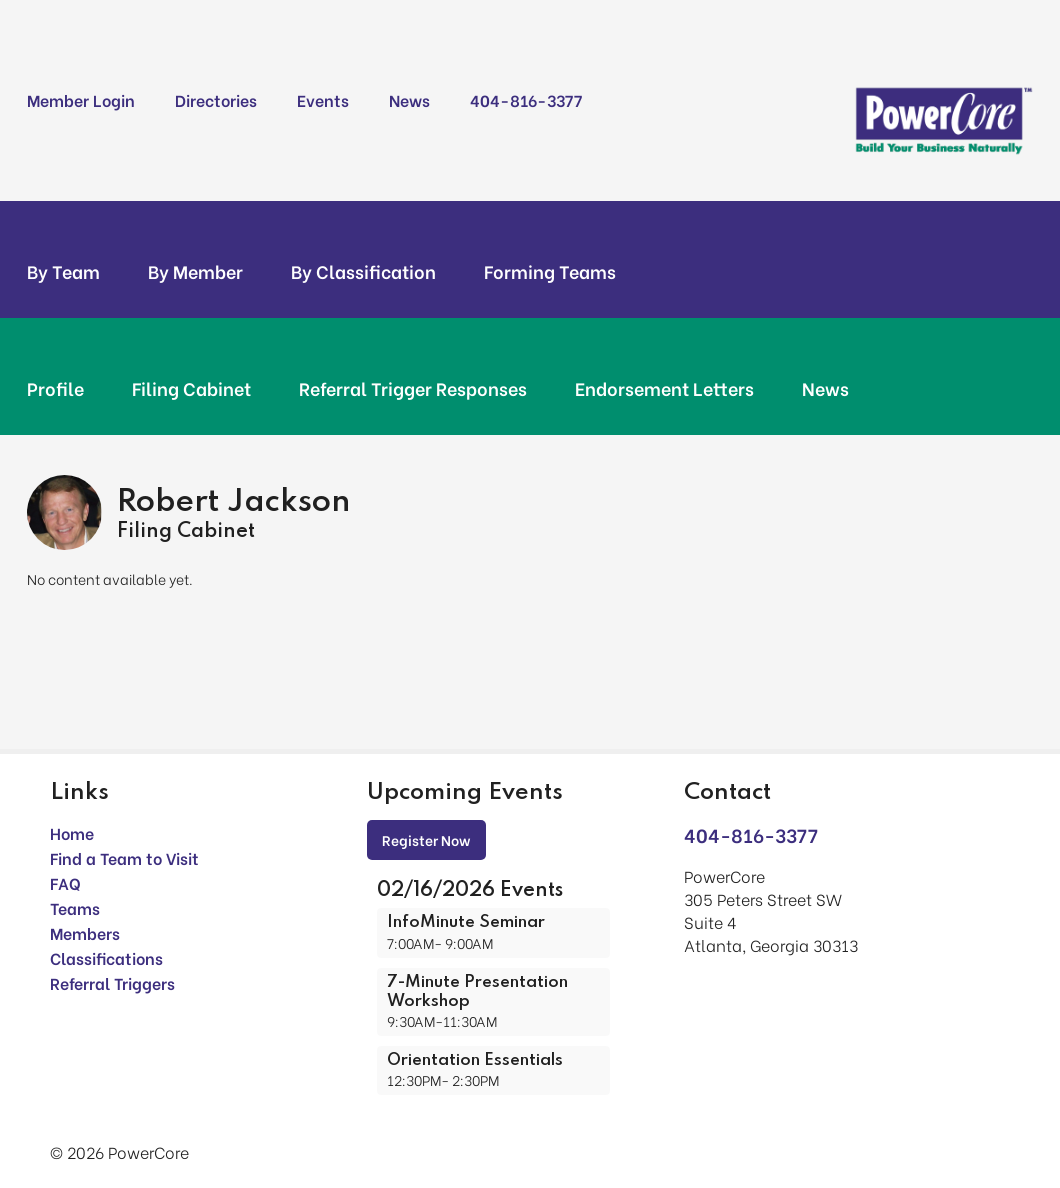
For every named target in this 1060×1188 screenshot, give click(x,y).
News (409, 99)
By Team (63, 271)
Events (323, 99)
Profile (55, 388)
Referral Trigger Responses (413, 388)
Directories (216, 99)
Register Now (426, 839)
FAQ (65, 882)
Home (72, 832)
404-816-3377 (526, 99)
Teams (75, 907)
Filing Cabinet (191, 388)
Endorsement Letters (664, 388)
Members (85, 932)
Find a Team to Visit (124, 857)
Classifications (106, 957)
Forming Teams (550, 271)
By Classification (363, 271)
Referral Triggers (112, 982)
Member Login (81, 99)
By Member (195, 271)
